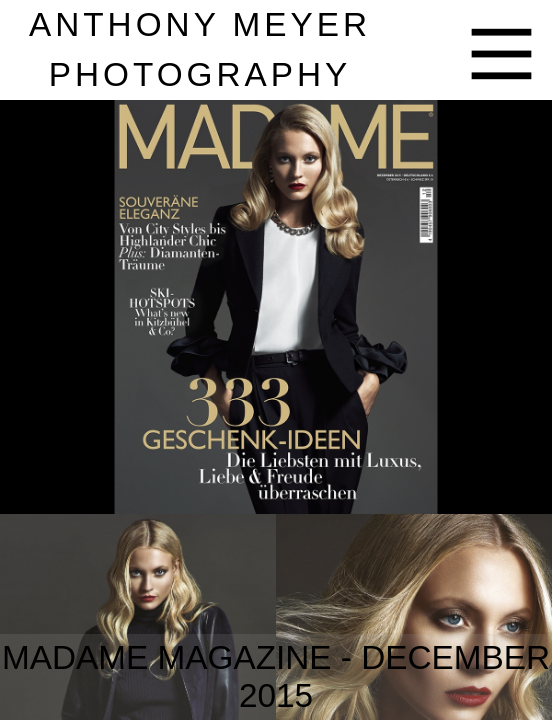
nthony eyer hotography (200, 49)
